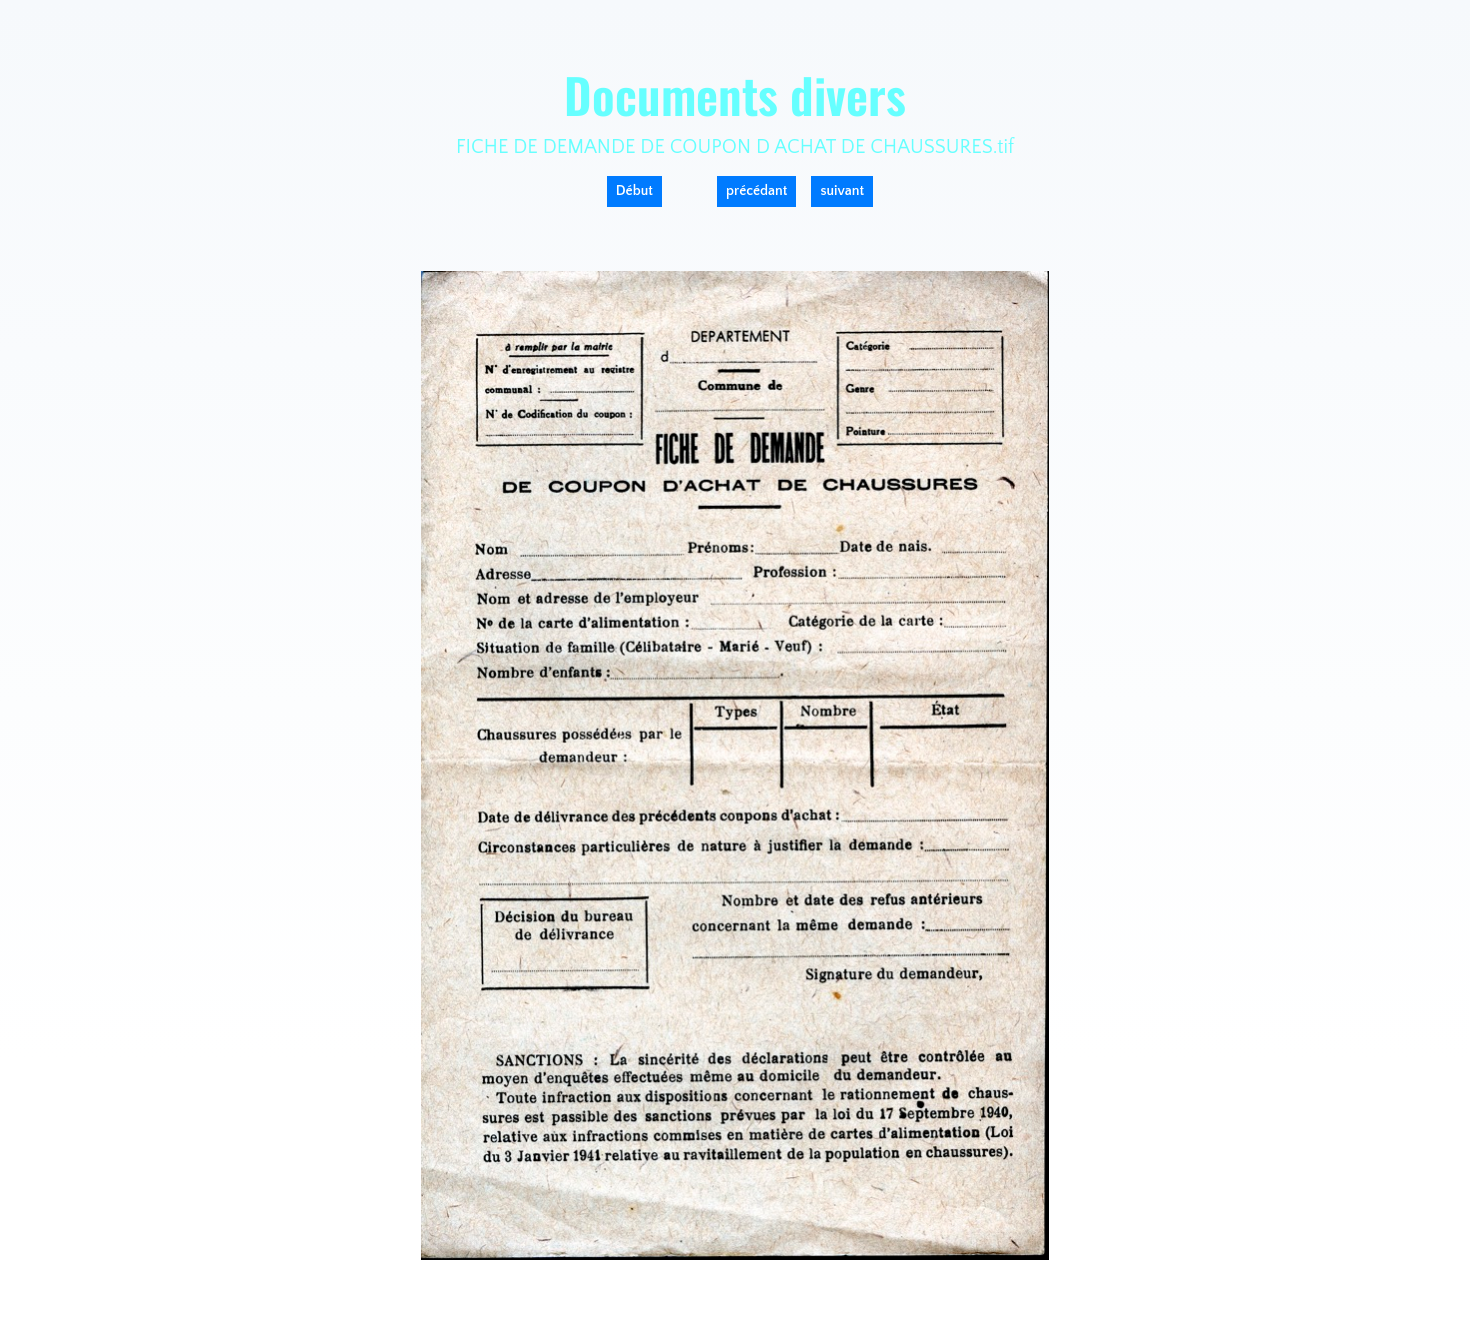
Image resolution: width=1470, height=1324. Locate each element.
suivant (842, 191)
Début (634, 191)
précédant (756, 191)
